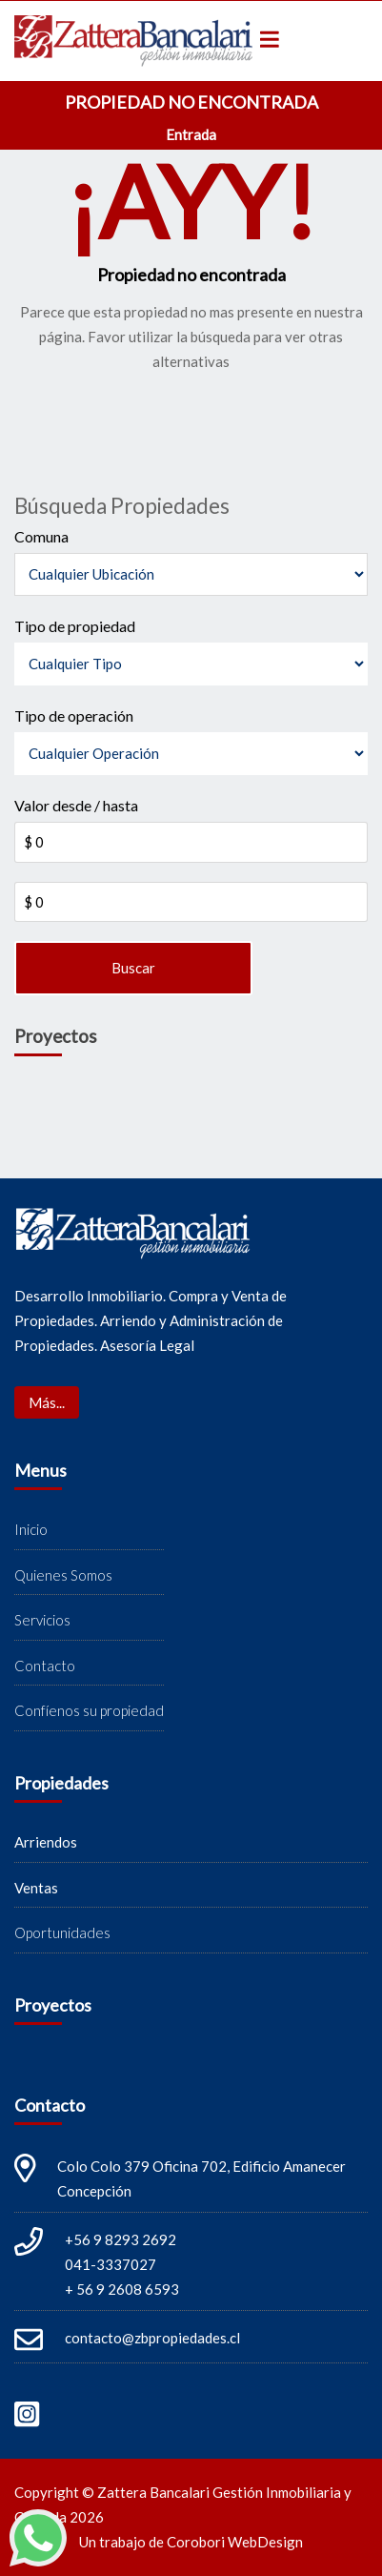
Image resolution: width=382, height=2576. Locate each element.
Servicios (42, 1619)
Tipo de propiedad (74, 626)
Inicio (31, 1529)
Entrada (191, 134)
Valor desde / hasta (76, 805)
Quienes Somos (63, 1575)
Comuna (41, 536)
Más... (47, 1402)
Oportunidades (62, 1932)
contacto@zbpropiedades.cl (152, 2337)
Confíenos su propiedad (89, 1710)
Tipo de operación (73, 715)
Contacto (44, 1665)
